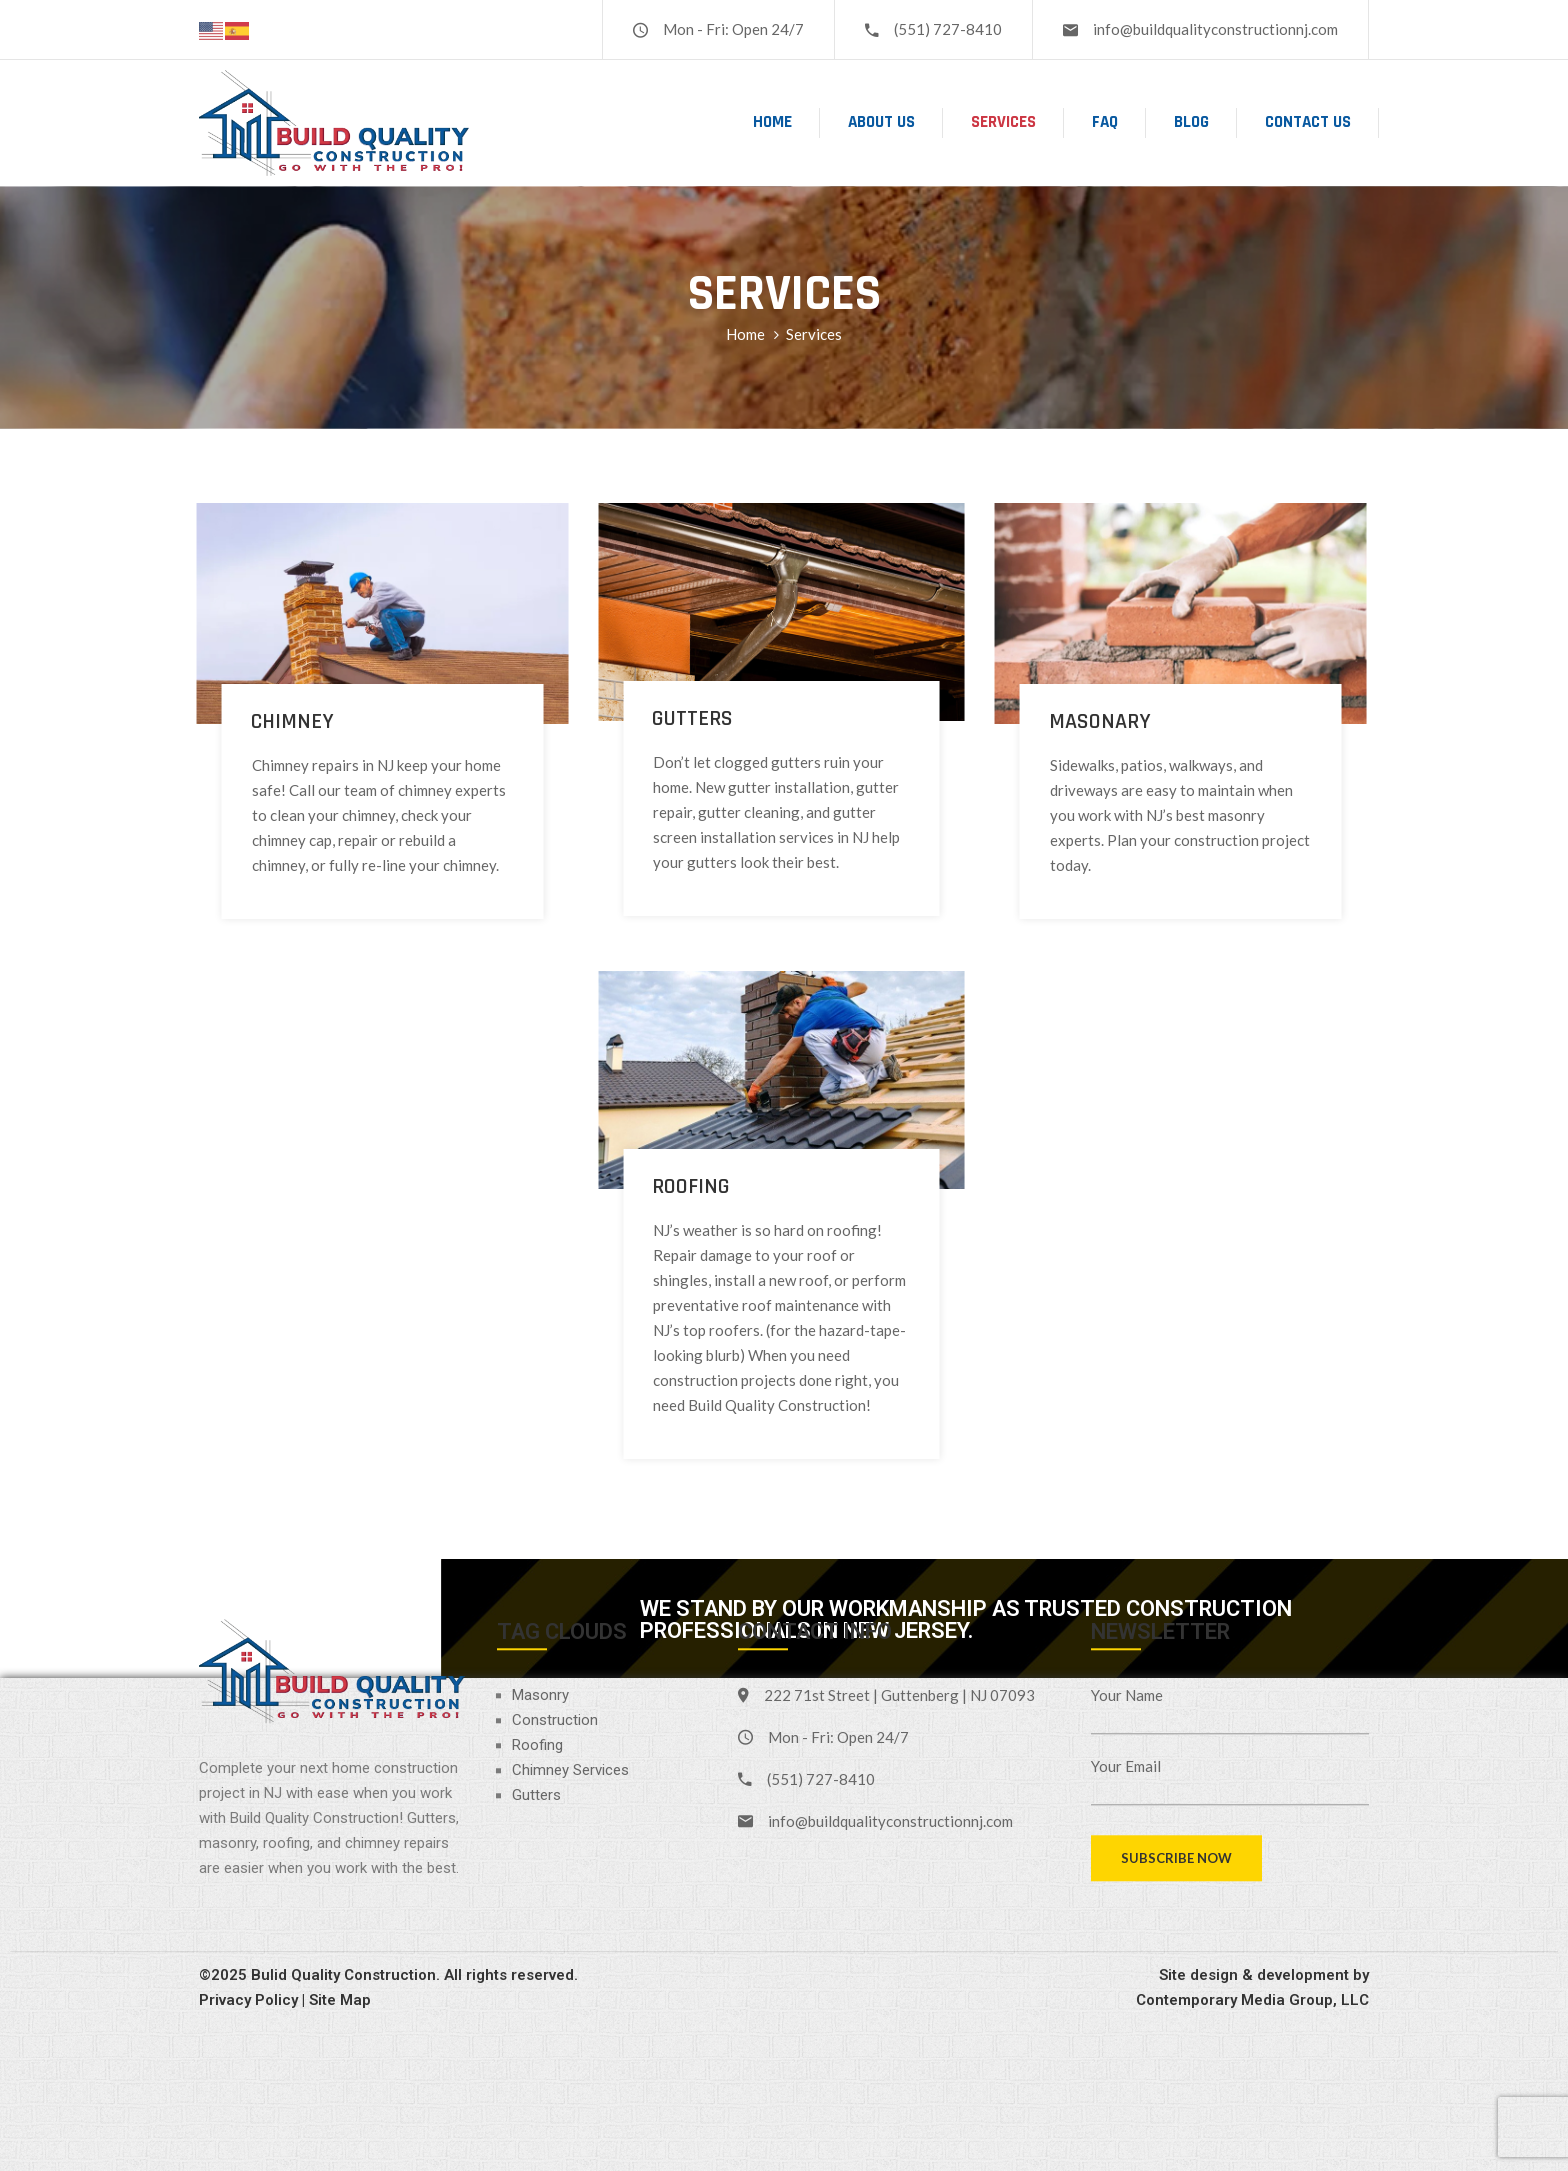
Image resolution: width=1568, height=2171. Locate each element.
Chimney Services (570, 1620)
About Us (881, 122)
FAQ (1105, 122)
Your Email (1126, 1616)
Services (1003, 122)
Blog (1191, 122)
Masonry (540, 1545)
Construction (555, 1570)
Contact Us (1308, 122)
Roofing (537, 1595)
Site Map (340, 1851)
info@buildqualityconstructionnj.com (1215, 29)
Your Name (1127, 1545)
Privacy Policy (248, 1851)
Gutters (536, 1645)
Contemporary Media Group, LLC (1252, 1851)
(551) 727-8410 (948, 29)
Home (772, 122)
